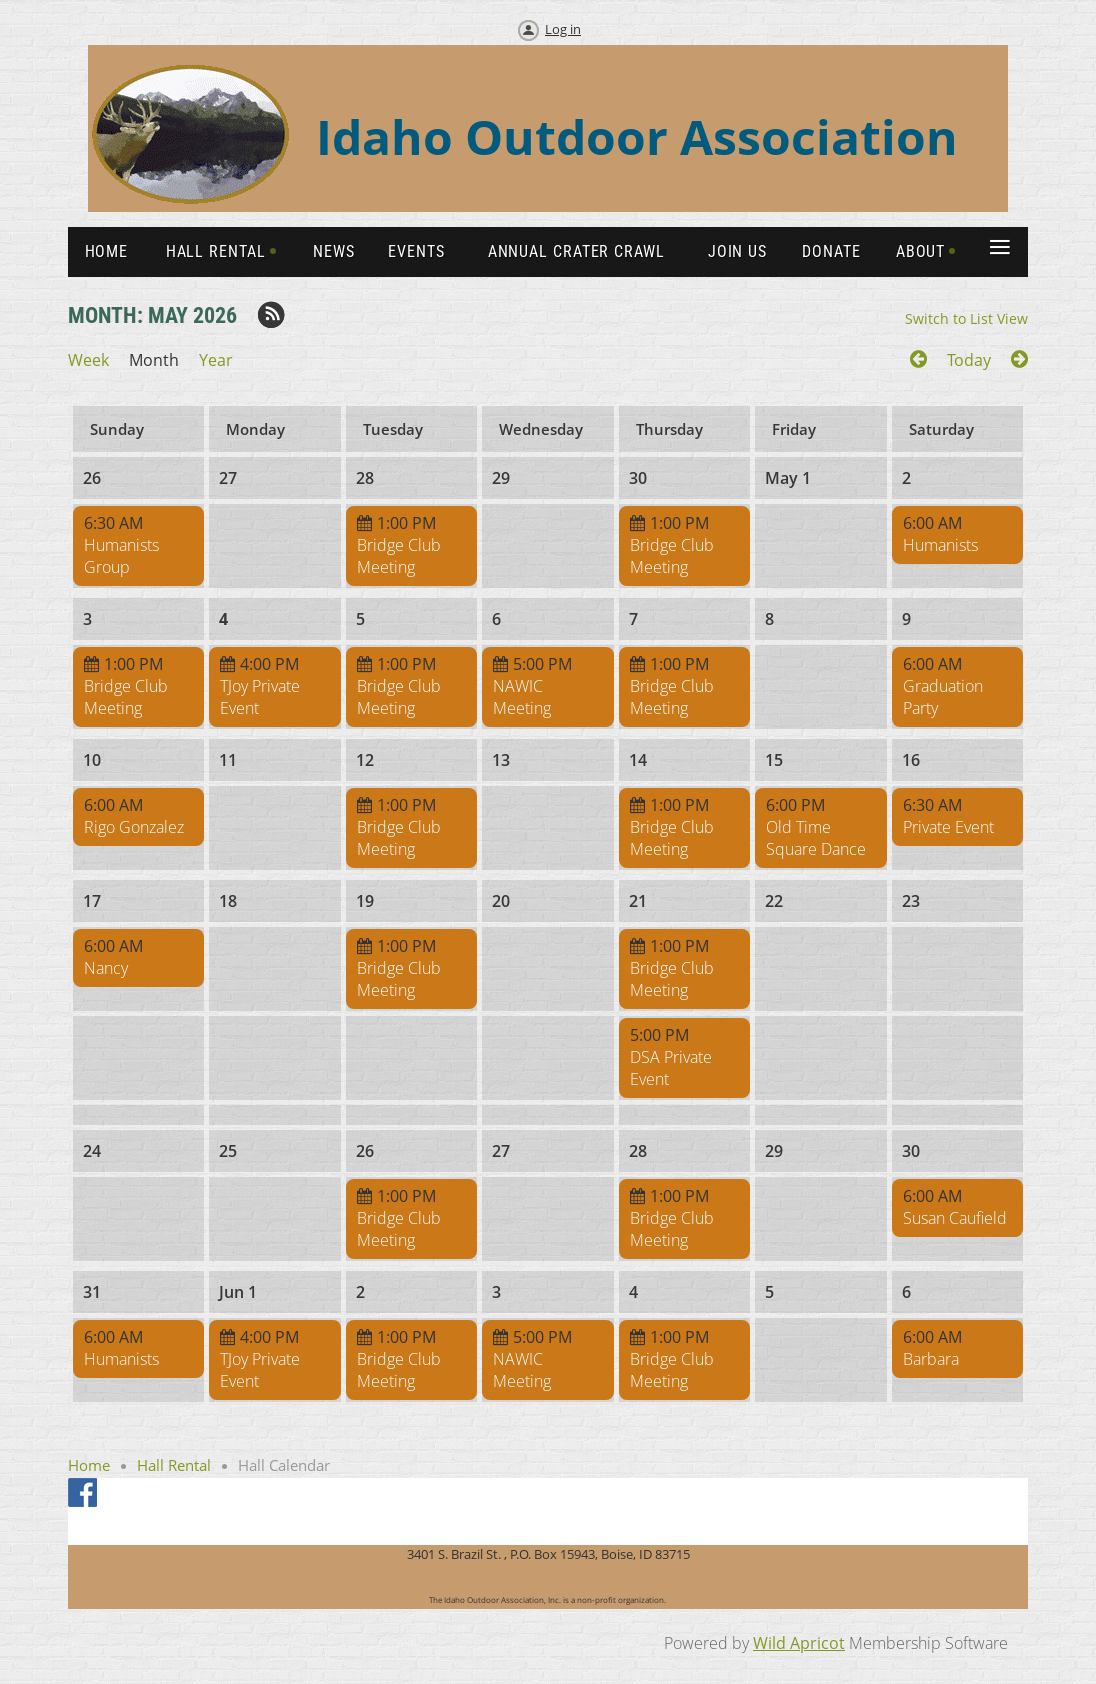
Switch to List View (966, 318)
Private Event (948, 827)
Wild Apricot (799, 1643)
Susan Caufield (955, 1218)
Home (89, 1465)
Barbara (931, 1359)
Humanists (940, 545)
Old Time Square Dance (816, 838)
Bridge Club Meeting (399, 556)
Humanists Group (121, 556)
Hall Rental (174, 1465)
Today (969, 360)
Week (88, 360)
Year (216, 360)
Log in (563, 29)
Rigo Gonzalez (134, 827)
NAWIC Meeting (522, 697)
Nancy (106, 968)
